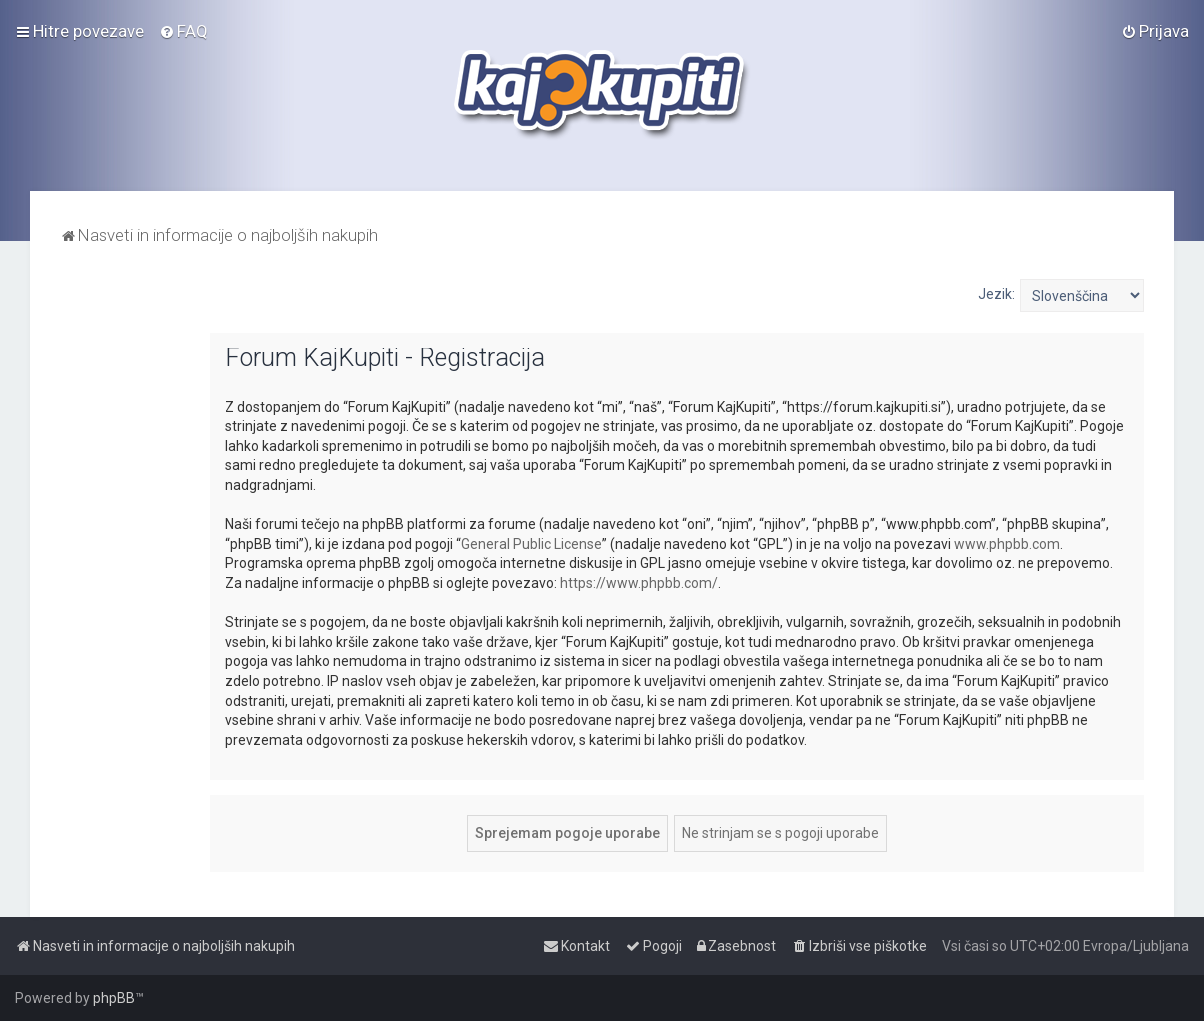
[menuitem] (183, 31)
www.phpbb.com (1007, 544)
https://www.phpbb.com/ (639, 583)
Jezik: (996, 294)
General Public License (531, 544)
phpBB (114, 998)
